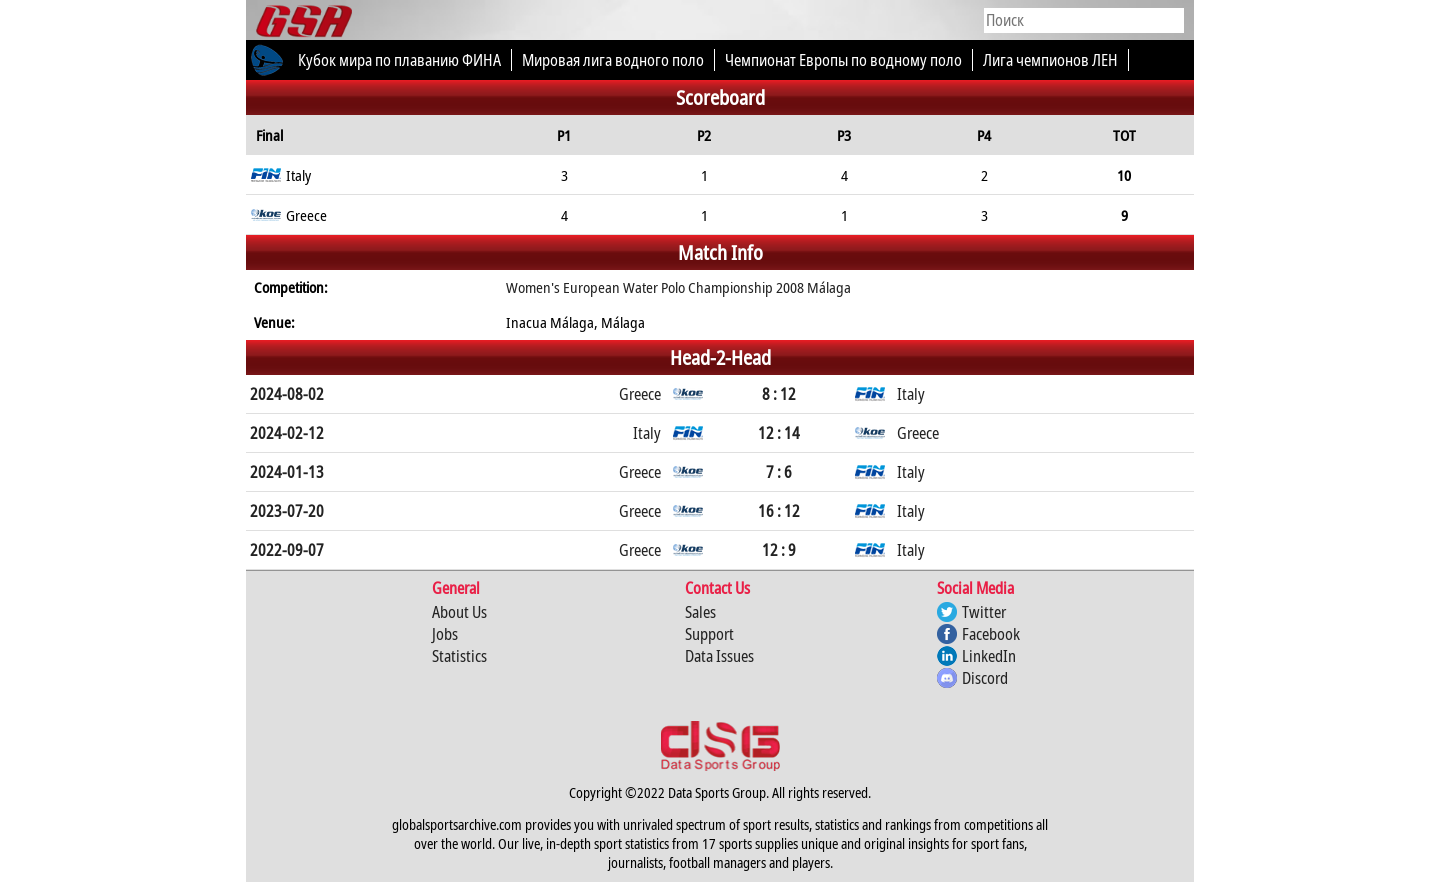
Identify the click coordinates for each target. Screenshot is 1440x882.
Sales (700, 612)
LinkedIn (989, 656)
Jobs (445, 634)
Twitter (984, 612)
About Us (459, 612)
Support (709, 634)
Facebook (991, 634)
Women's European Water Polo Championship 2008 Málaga (678, 287)
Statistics (459, 656)
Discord (985, 678)
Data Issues (719, 656)
